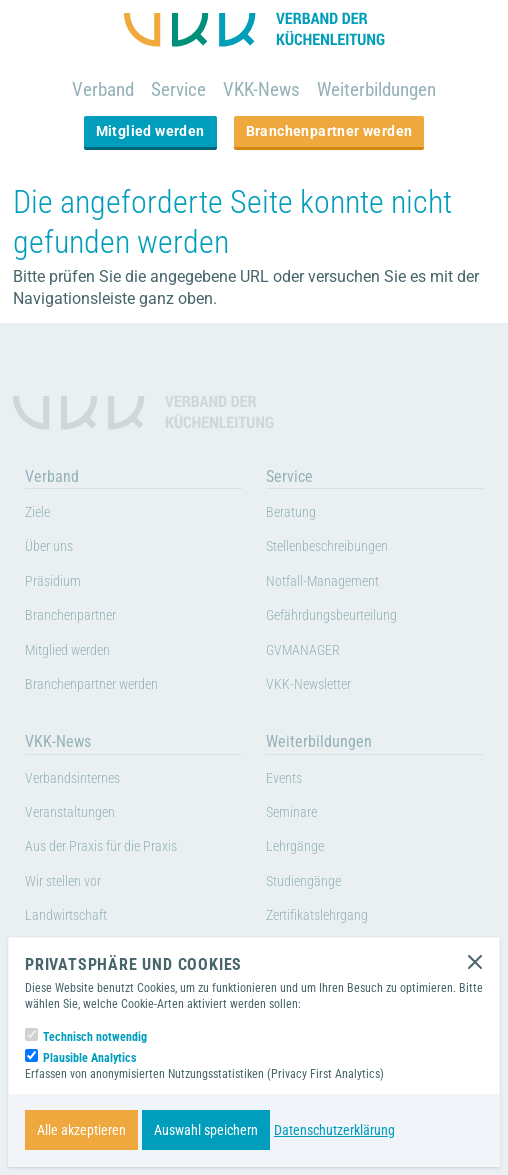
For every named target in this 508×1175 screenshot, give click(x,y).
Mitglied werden (150, 131)
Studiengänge (303, 881)
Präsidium (53, 581)
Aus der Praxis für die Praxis (101, 846)
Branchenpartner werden (329, 131)
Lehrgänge (295, 846)
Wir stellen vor (63, 881)
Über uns (49, 546)
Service (178, 89)
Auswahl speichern (206, 1130)
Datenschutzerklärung (334, 1130)
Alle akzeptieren (81, 1130)
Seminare (291, 812)
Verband (103, 89)
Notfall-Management (322, 581)
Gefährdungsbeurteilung (331, 615)
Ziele (37, 512)
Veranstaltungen (70, 812)
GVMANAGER (303, 650)
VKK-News (261, 89)
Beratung (291, 512)
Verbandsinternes (72, 778)
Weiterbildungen (376, 89)
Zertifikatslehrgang (317, 915)
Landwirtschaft (66, 915)
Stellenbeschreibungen (327, 546)
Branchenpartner (70, 615)
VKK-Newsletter (308, 684)
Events (284, 778)
